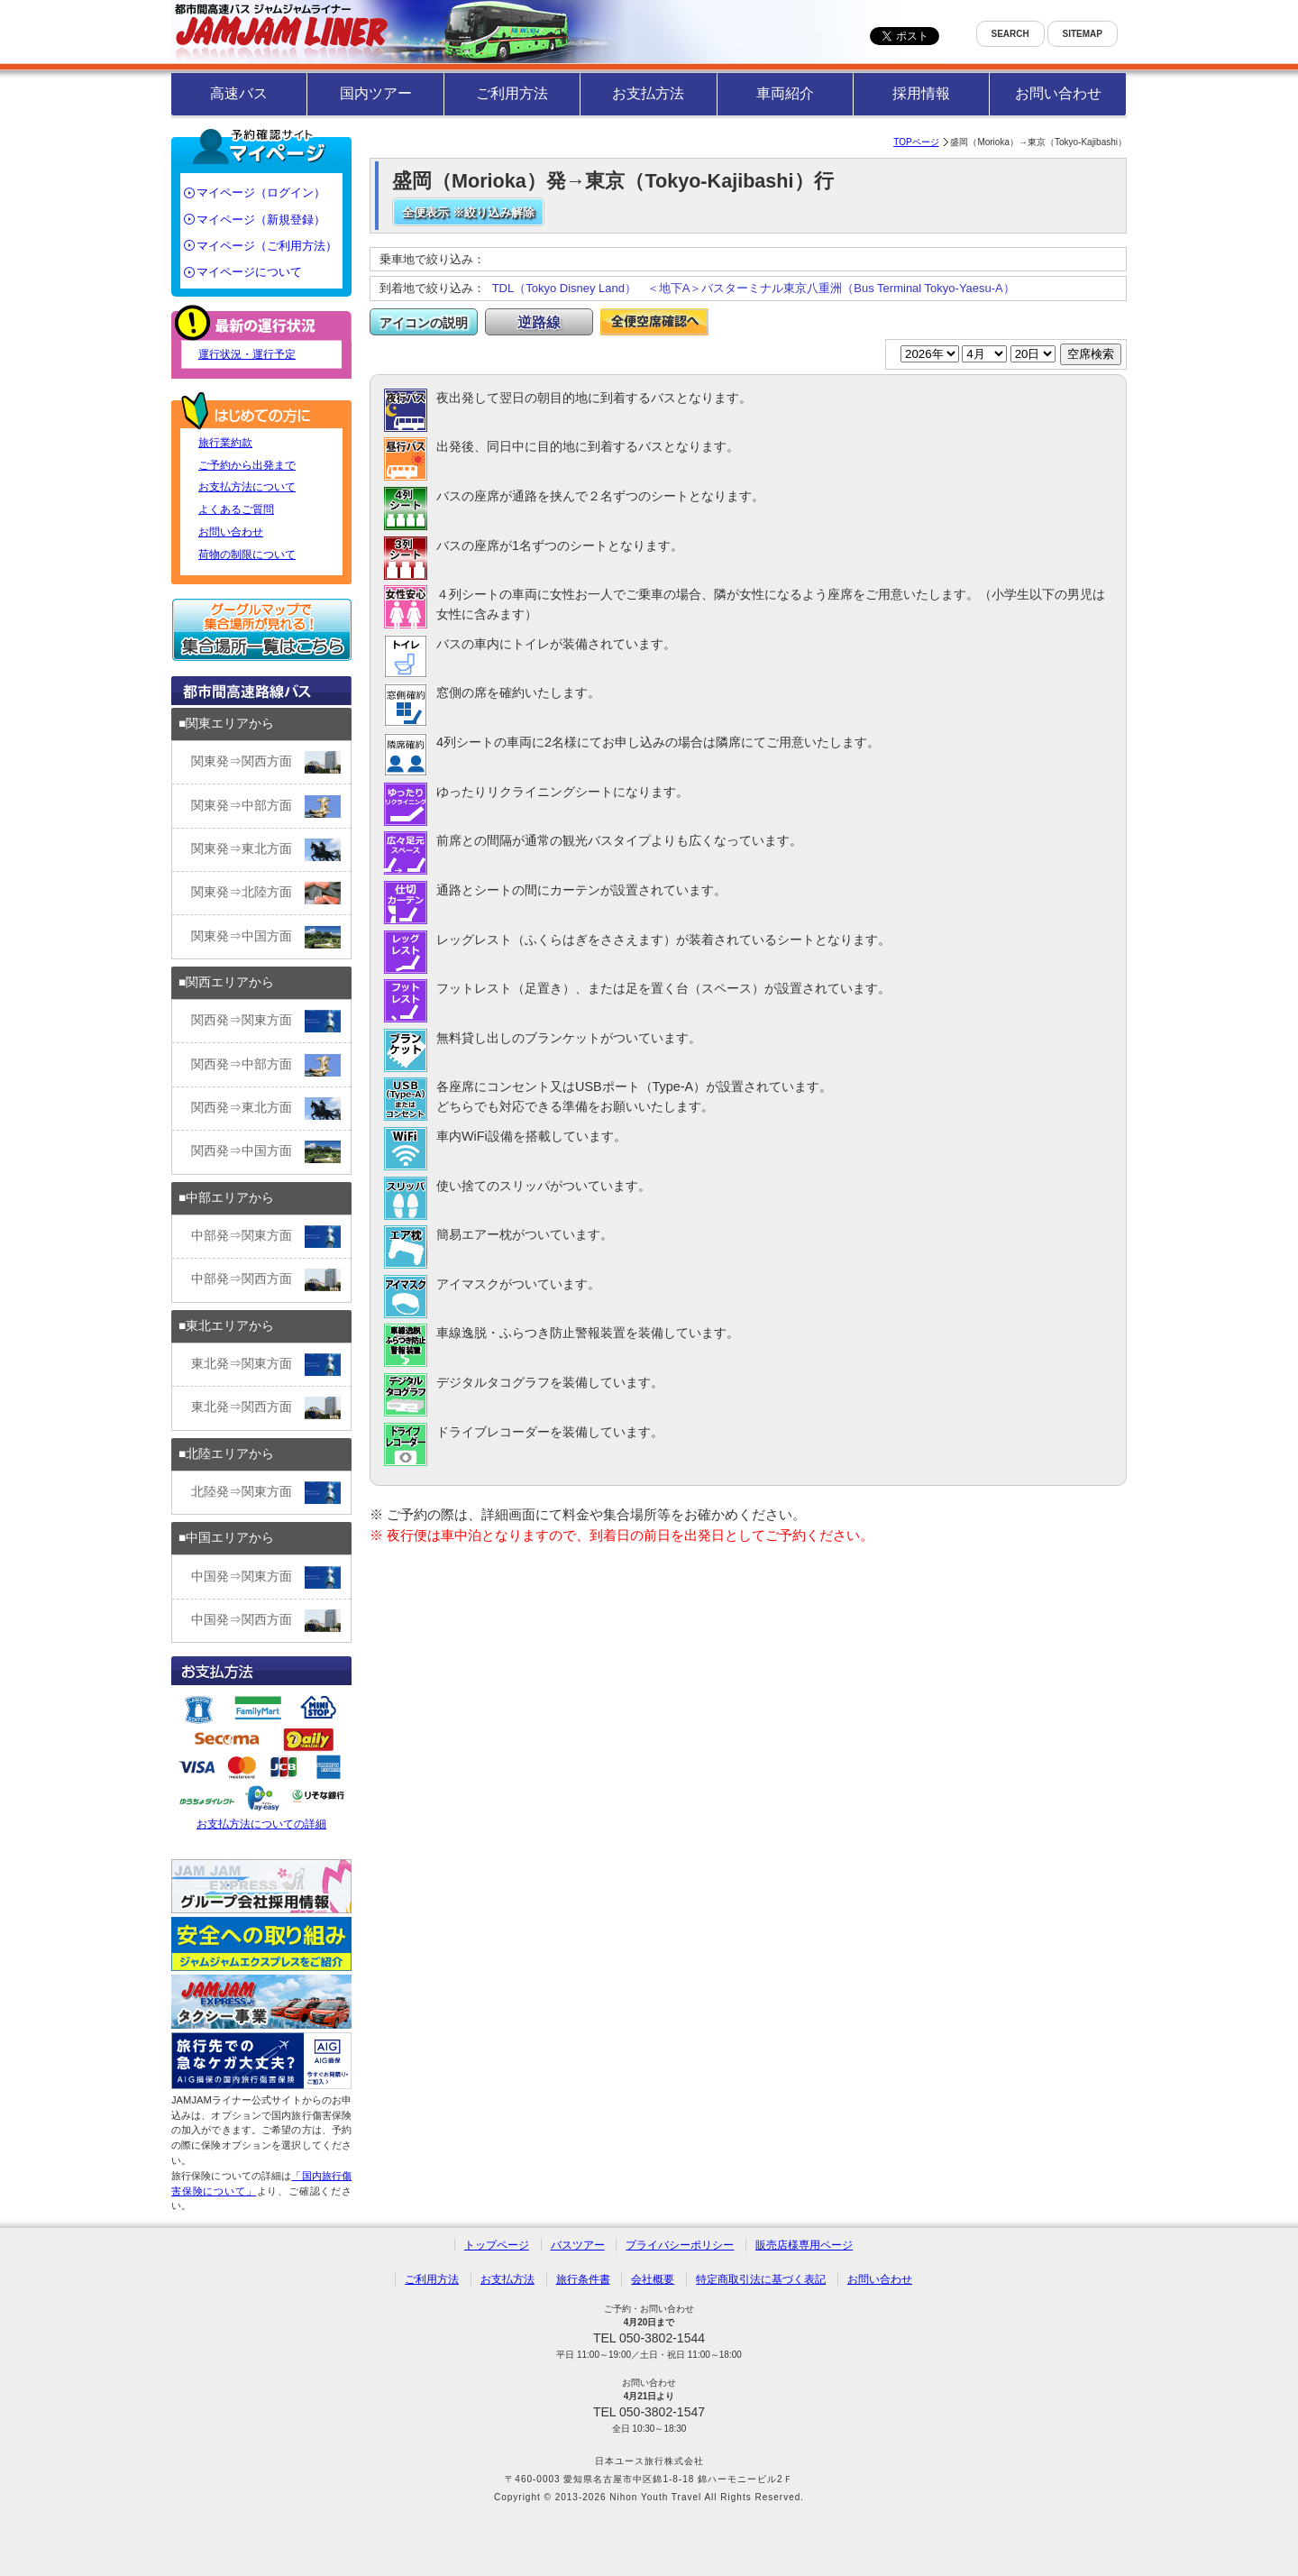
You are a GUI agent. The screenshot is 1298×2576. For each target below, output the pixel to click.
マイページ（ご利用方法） (267, 245)
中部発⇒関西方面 (266, 1280)
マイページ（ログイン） (261, 192)
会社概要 (652, 2279)
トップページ (496, 2245)
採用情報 (921, 93)
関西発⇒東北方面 (266, 1108)
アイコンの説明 (423, 323)
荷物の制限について (247, 554)
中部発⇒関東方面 (266, 1236)
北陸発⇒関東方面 (266, 1492)
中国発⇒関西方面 (266, 1620)
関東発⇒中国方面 (266, 937)
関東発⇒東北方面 (266, 850)
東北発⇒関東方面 (266, 1364)
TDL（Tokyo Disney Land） (564, 288)
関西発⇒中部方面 (266, 1065)
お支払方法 (648, 93)
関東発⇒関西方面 (266, 762)
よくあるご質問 (236, 509)
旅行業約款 (225, 442)
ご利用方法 (512, 93)
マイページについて (249, 272)
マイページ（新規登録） (261, 219)
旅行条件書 (583, 2279)
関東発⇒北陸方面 (266, 893)
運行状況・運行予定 (247, 354)
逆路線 (539, 322)
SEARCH (1010, 34)
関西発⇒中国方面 (266, 1152)
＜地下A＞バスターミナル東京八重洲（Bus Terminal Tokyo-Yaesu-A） (831, 288)
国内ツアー (376, 93)
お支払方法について (247, 487)
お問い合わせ (1058, 93)
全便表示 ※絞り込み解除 (468, 212)
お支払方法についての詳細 (261, 1760)
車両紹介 (785, 93)
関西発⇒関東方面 (266, 1021)
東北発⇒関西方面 (266, 1408)
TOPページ (915, 142)
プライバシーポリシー (680, 2245)
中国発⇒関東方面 (266, 1577)
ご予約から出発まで (247, 465)
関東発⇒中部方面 (266, 806)
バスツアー (578, 2245)
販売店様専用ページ (804, 2245)
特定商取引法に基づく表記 (761, 2279)
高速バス (239, 93)
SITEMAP (1082, 34)
